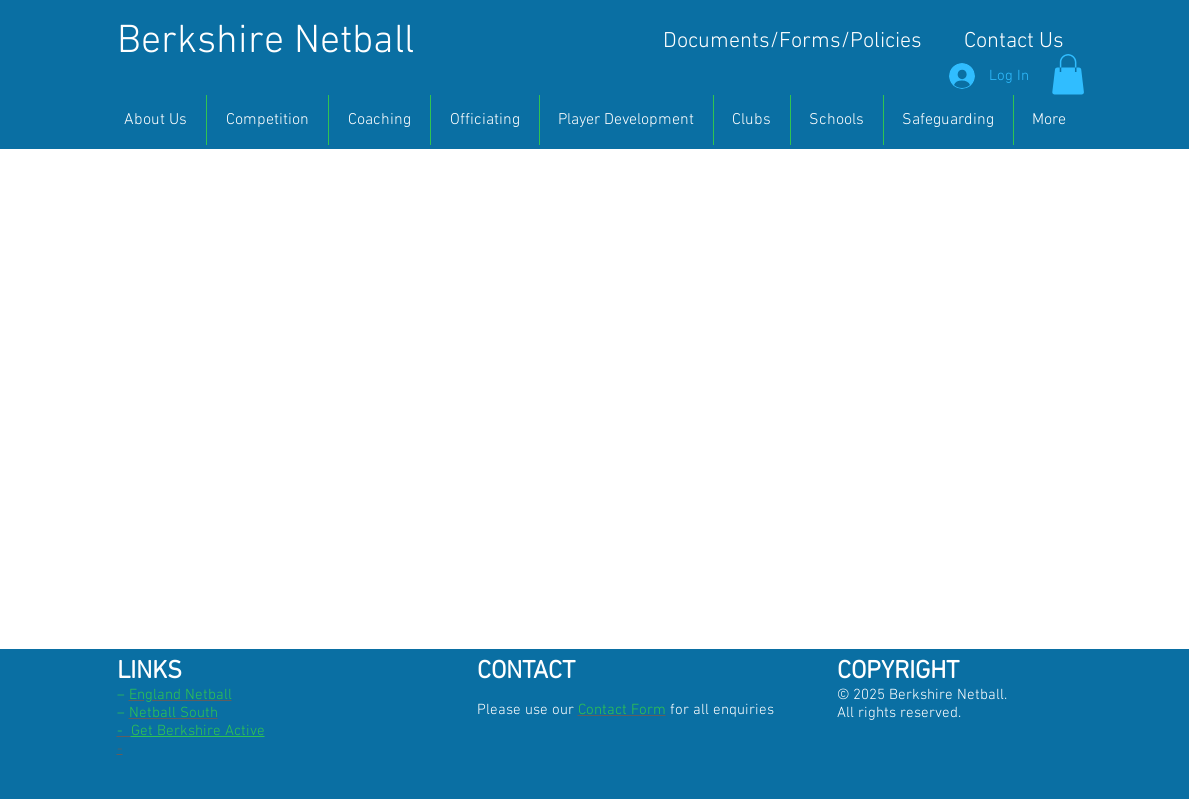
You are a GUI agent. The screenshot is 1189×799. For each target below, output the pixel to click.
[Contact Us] (1014, 42)
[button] (1068, 74)
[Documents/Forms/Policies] (792, 42)
